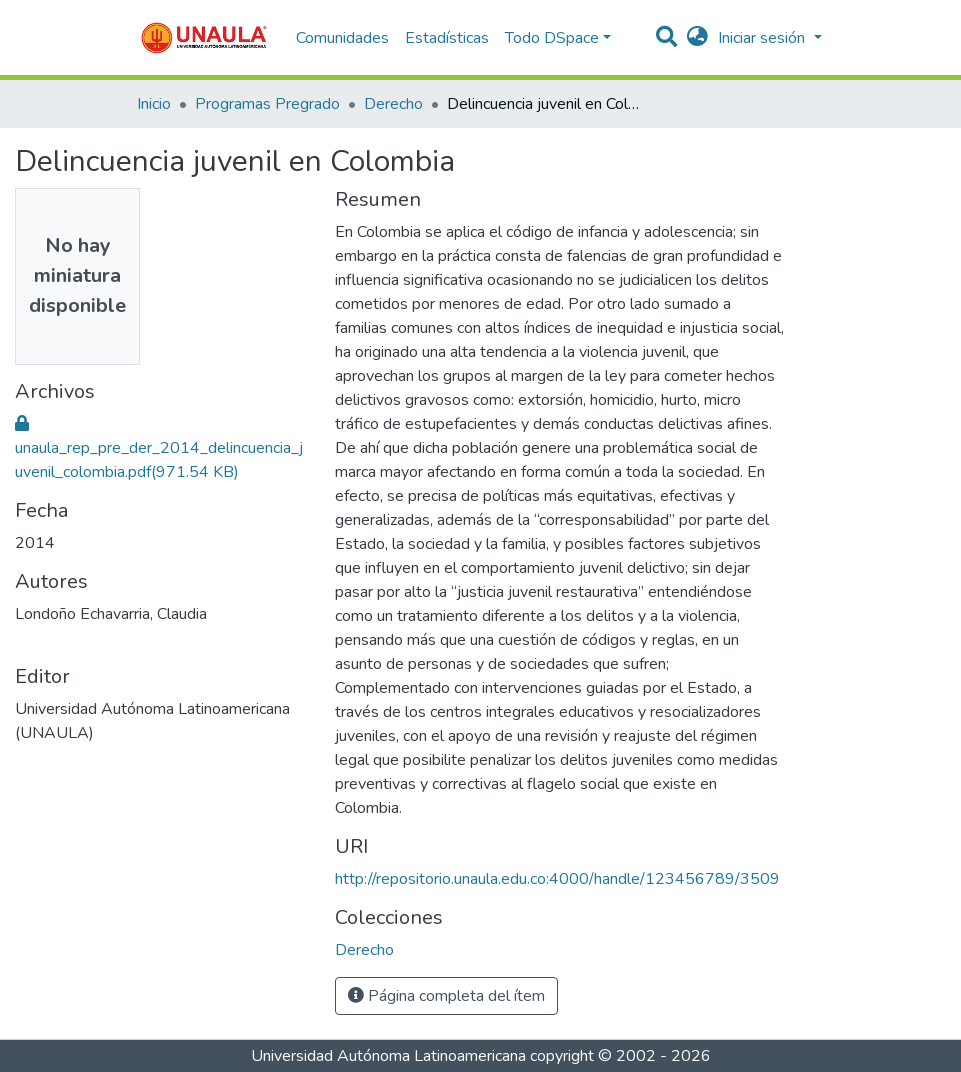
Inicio (154, 104)
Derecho (393, 104)
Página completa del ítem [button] (446, 996)
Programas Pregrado (267, 104)
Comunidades (342, 38)
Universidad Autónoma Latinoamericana (388, 1056)
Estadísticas (447, 38)
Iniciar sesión (763, 38)
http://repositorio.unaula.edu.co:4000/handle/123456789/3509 (557, 879)
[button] (697, 38)
